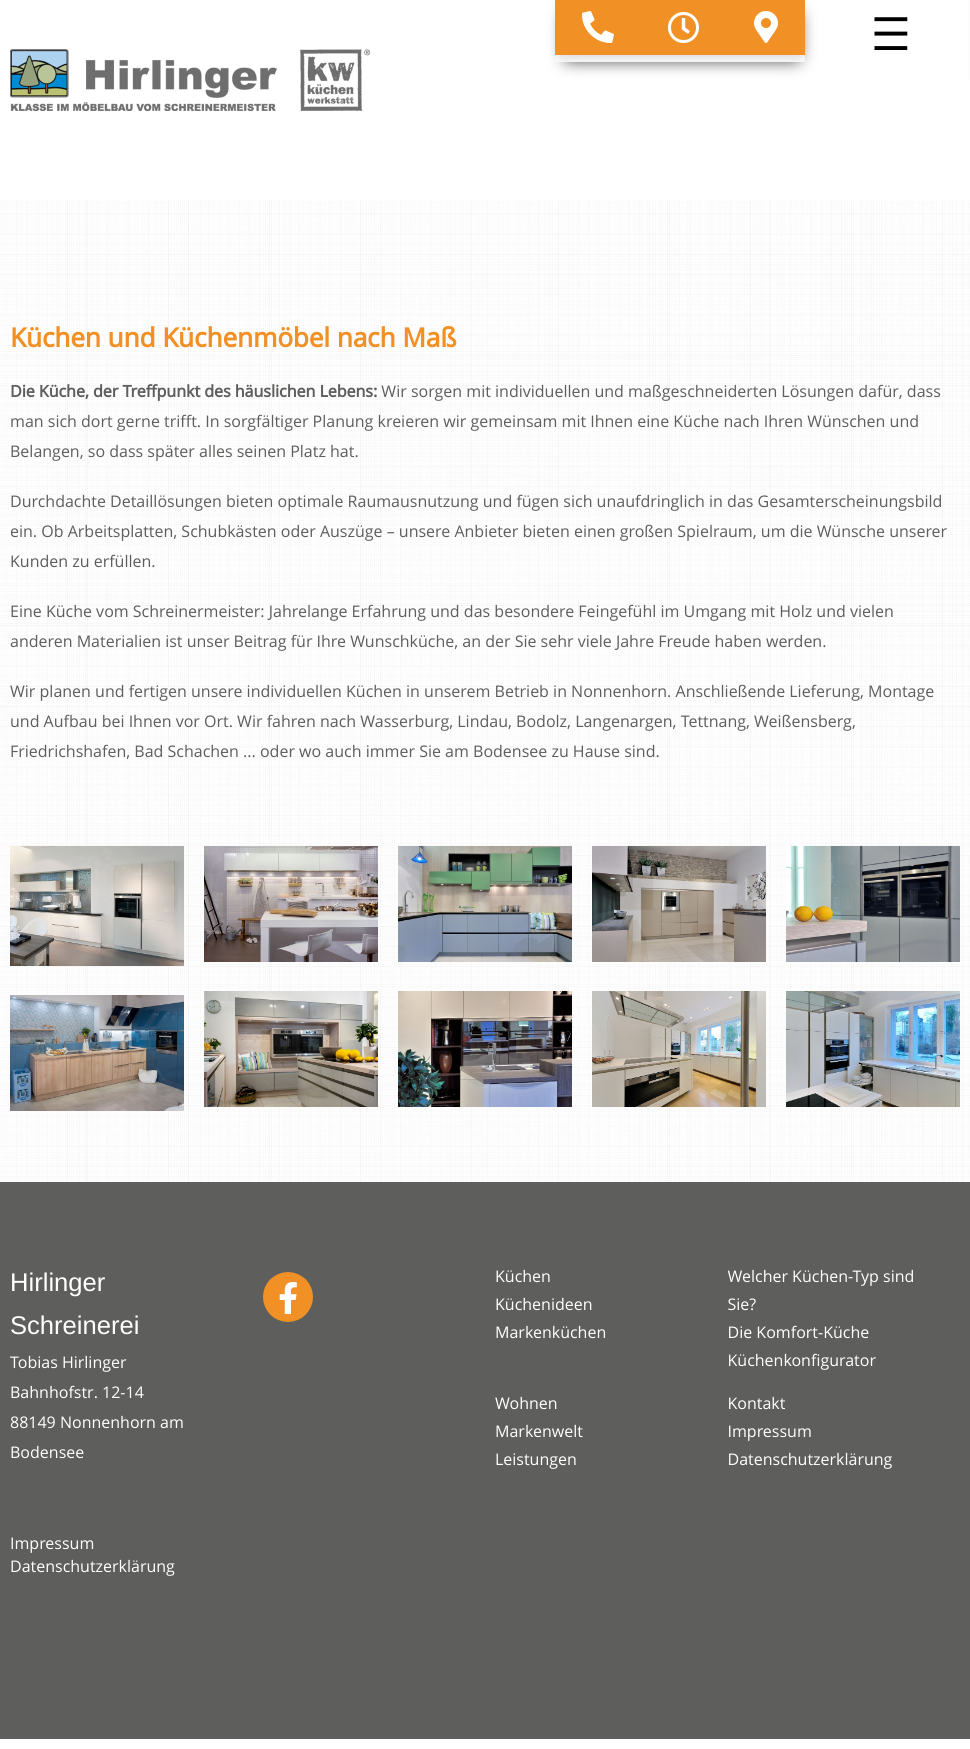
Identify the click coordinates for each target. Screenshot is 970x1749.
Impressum (52, 1543)
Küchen (523, 1276)
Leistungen (536, 1459)
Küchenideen (544, 1304)
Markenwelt (539, 1431)
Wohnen (526, 1403)
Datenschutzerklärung (92, 1566)
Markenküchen (550, 1332)
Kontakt (757, 1403)
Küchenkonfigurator (802, 1360)
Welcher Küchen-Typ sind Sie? (821, 1290)
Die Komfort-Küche (799, 1332)
